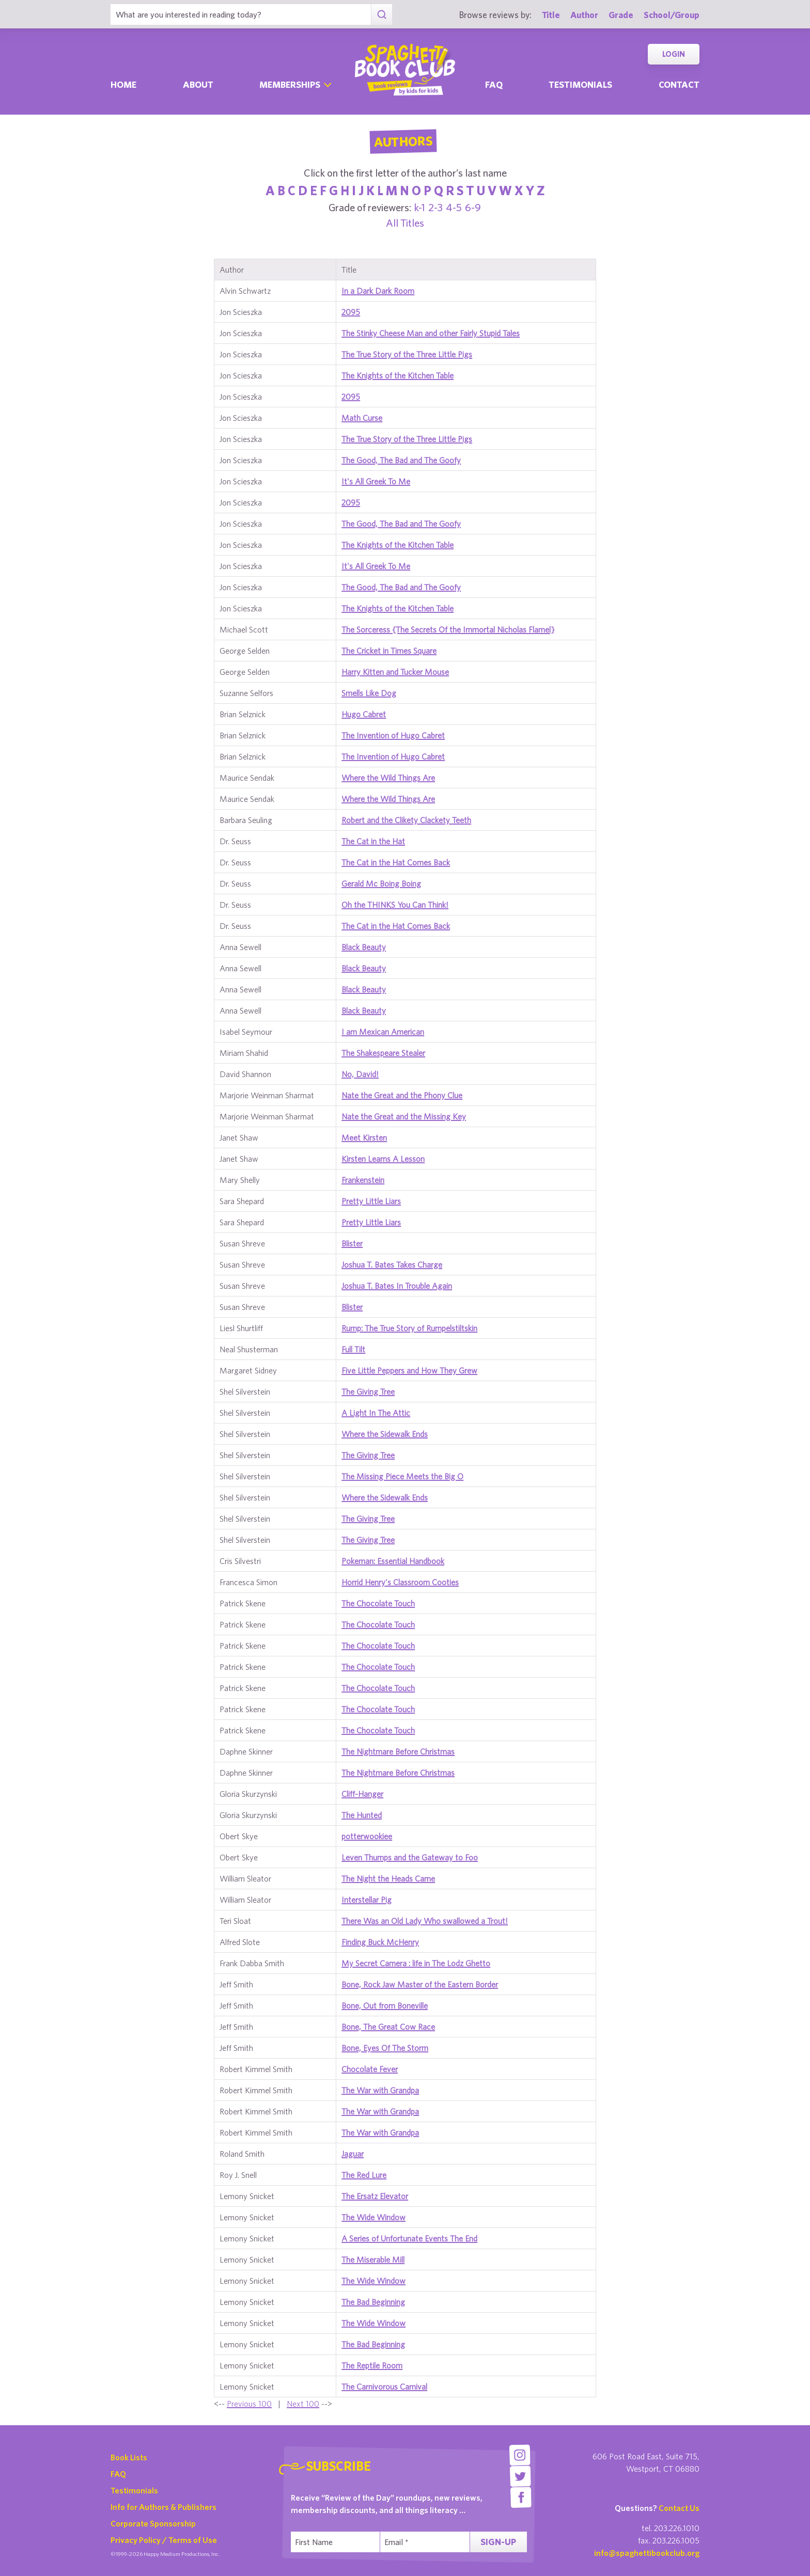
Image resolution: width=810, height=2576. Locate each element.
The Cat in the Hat (373, 841)
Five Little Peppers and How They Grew (409, 1370)
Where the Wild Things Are (388, 777)
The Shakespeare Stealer (383, 1052)
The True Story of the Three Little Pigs (406, 354)
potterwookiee (366, 1836)
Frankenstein (362, 1179)
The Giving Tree (368, 1391)
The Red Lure (363, 2174)
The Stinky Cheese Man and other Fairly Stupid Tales (430, 333)
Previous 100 (249, 2403)
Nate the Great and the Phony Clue (401, 1095)
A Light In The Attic (375, 1412)
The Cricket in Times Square (389, 650)
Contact (679, 84)
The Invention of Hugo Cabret (393, 735)
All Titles (405, 223)
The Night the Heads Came (388, 1878)
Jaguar (352, 2153)
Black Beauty (363, 947)
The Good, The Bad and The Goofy (401, 460)
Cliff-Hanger (362, 1793)
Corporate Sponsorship (153, 2523)
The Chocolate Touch (378, 1603)
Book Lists (129, 2457)
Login (673, 54)
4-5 (454, 207)
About (198, 84)
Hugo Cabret (363, 714)
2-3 (435, 207)
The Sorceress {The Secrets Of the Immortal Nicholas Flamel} (448, 629)
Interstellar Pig (366, 1899)
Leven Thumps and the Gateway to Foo (409, 1857)
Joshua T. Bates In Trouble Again (396, 1285)
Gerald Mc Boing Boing (381, 883)
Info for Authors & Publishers (163, 2506)
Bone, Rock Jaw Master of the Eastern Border (419, 1984)
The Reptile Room (371, 2365)
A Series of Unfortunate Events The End (409, 2238)
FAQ (118, 2473)
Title (551, 14)
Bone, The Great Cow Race (388, 2026)
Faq (494, 84)
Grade (621, 14)
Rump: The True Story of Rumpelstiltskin (409, 1328)
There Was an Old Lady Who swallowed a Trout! (424, 1920)
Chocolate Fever (369, 2069)
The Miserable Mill (372, 2259)
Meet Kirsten (364, 1137)
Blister (352, 1243)
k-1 (419, 207)
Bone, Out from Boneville (384, 2005)
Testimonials (580, 84)
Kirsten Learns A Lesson (383, 1158)
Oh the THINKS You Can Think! (394, 904)
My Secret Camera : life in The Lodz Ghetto (415, 1963)
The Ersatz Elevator (374, 2196)
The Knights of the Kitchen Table (397, 375)
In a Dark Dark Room (377, 290)
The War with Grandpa (380, 2090)
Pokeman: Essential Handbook (392, 1561)
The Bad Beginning (373, 2301)
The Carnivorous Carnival (384, 2386)
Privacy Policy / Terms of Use (164, 2540)
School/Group (671, 14)
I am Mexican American (382, 1031)
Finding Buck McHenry (380, 1942)
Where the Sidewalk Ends (384, 1434)
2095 (350, 312)
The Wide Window (373, 2217)
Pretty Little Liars (371, 1201)
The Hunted (361, 1815)
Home (123, 84)
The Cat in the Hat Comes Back (395, 862)
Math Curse (361, 417)
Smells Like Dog (368, 693)
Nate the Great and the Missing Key (403, 1116)
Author (584, 14)
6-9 (473, 207)
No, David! (360, 1074)
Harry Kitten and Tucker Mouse (395, 671)
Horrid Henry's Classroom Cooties (400, 1582)
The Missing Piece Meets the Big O (402, 1476)
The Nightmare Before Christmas (398, 1751)
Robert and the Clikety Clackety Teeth (406, 820)
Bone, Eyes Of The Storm (384, 2047)
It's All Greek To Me (375, 481)
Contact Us (679, 2507)
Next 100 (303, 2403)
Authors (402, 141)
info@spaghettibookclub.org (646, 2552)
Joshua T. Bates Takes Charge (391, 1264)
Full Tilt (353, 1349)
